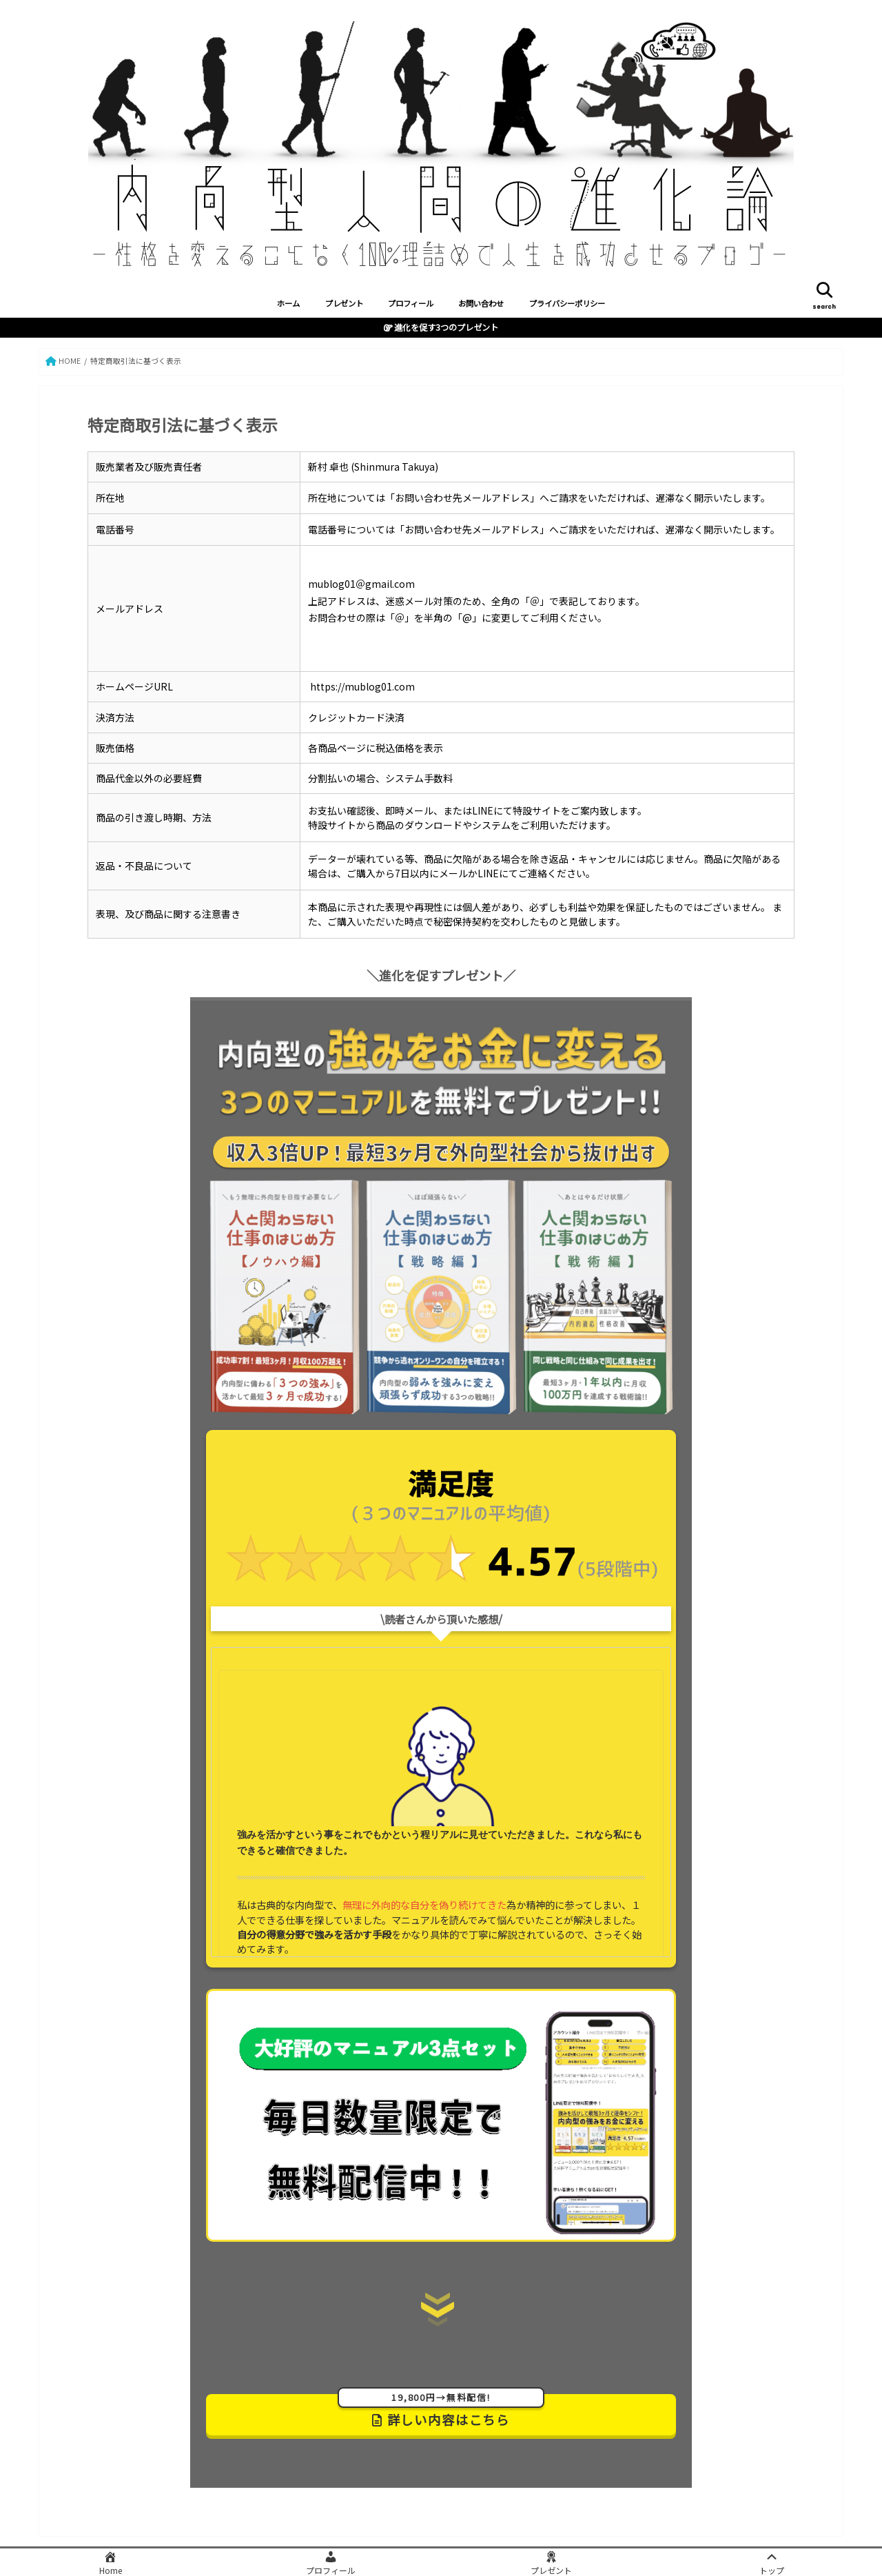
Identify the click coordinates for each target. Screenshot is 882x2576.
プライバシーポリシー (567, 303)
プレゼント (344, 303)
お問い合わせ (481, 303)
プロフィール (410, 303)
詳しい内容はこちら (441, 2411)
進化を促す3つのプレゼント (446, 327)
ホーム (288, 303)
